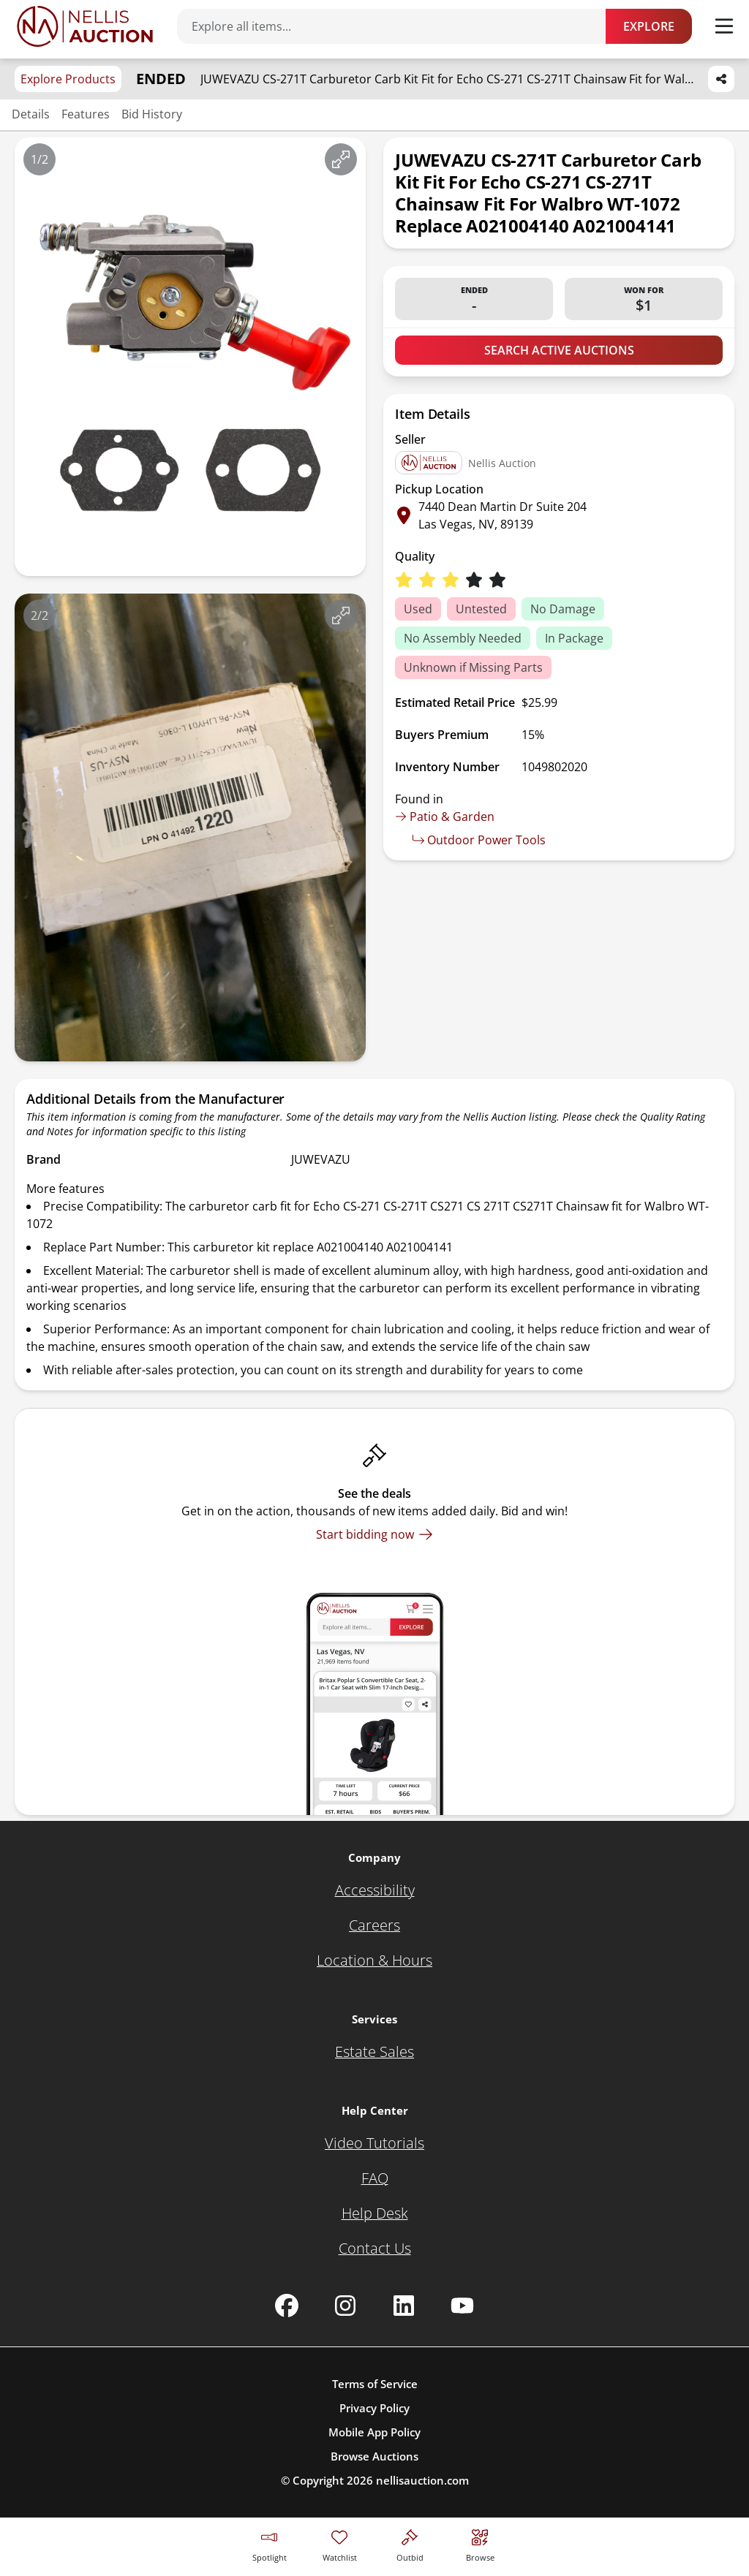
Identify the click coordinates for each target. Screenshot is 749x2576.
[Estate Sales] (374, 2052)
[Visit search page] (480, 2543)
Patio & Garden (444, 816)
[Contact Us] (375, 2248)
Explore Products (68, 79)
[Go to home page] (85, 26)
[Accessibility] (375, 1890)
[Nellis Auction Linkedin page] (403, 2305)
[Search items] (399, 26)
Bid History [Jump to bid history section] (151, 114)
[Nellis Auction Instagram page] (345, 2305)
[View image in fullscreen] (341, 159)
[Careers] (374, 1925)
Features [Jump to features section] (85, 114)
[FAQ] (374, 2178)
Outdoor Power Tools (479, 840)
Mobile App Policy (374, 2432)
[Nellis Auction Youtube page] (462, 2305)
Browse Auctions (374, 2456)
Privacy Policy (374, 2408)
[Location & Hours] (374, 1960)
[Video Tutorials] (374, 2143)
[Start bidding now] (374, 1534)
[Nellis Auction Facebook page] (286, 2305)
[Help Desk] (375, 2213)
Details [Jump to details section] (31, 114)
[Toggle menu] (724, 26)
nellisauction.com (422, 2480)
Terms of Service (375, 2383)
